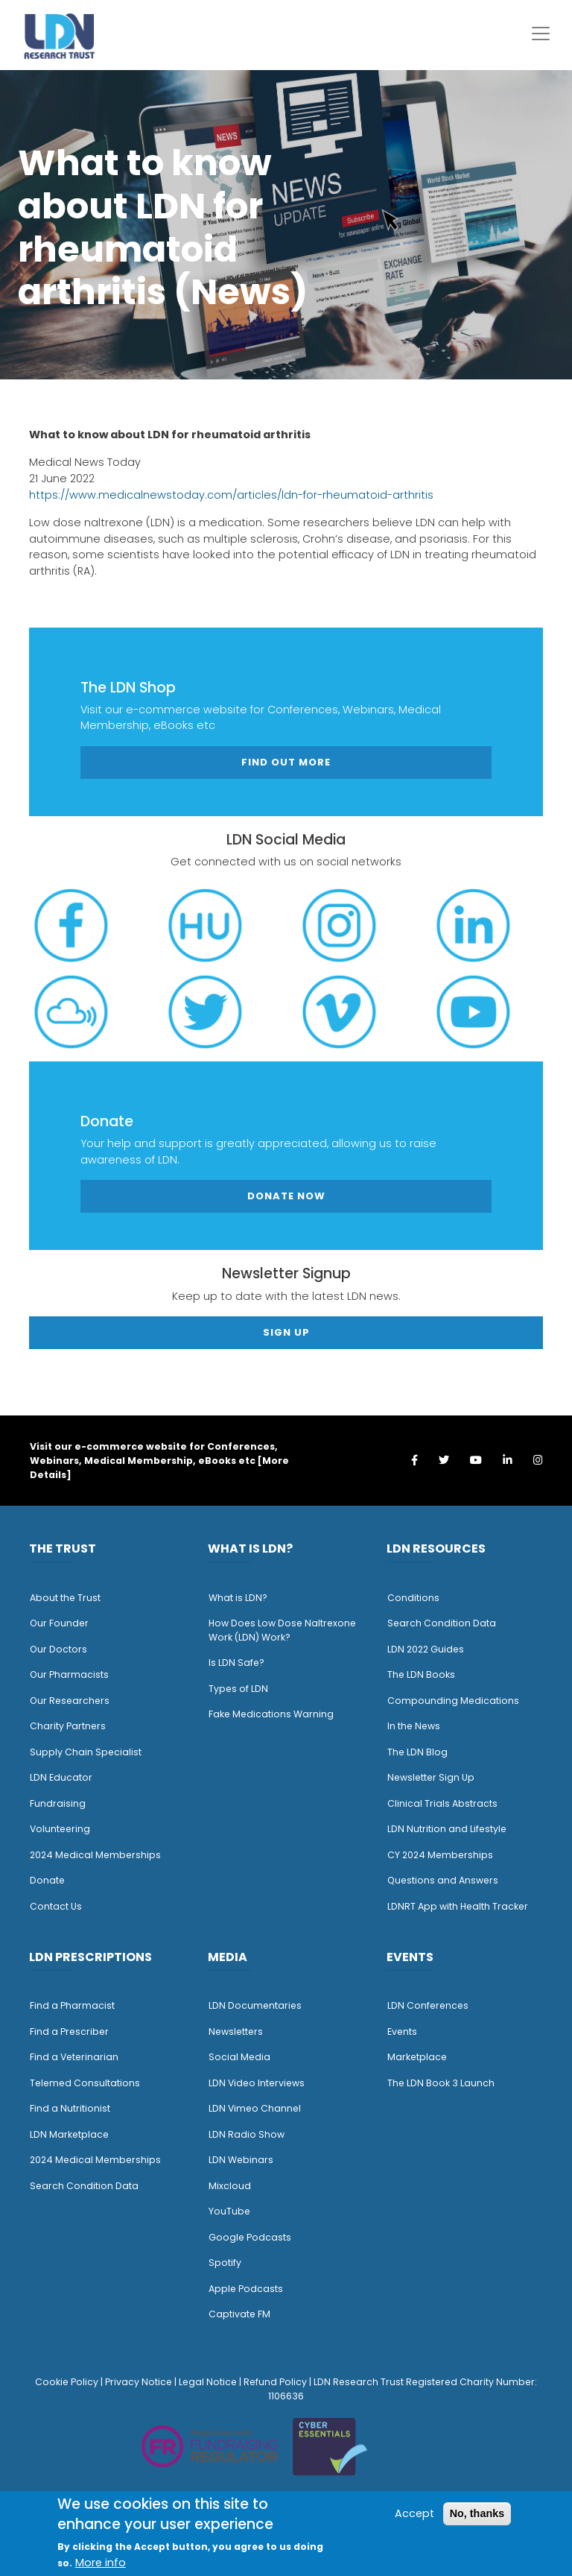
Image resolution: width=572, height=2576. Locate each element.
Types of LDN (238, 1688)
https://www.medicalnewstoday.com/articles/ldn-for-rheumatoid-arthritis (231, 494)
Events (402, 2031)
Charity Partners (68, 1726)
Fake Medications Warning (271, 1714)
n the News (415, 1726)
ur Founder (63, 1623)
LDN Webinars (241, 2159)
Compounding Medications (453, 1700)
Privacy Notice (138, 2381)
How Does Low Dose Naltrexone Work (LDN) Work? (282, 1630)
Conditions (413, 1597)
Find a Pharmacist (72, 2005)
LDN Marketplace (69, 2134)
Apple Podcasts (246, 2288)
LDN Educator (61, 1777)
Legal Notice (208, 2381)
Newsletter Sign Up (430, 1777)
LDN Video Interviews (257, 2083)
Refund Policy (275, 2381)
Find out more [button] (286, 762)
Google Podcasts (250, 2237)
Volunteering (60, 1828)
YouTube (229, 2211)
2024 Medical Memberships (95, 1855)
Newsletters (236, 2031)
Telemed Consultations (85, 2083)
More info (100, 2562)
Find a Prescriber (69, 2031)
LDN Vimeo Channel (255, 2108)
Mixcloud (230, 2185)
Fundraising (58, 1803)
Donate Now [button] (286, 1196)
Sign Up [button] (286, 1332)
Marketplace (417, 2057)
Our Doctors (58, 1649)
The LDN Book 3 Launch (441, 2083)
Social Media (239, 2057)
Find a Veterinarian (74, 2057)
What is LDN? (238, 1597)
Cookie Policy (66, 2381)
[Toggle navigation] (541, 33)
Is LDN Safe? (236, 1662)
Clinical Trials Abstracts (442, 1803)
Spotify (225, 2262)
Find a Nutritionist (70, 2108)
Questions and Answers (442, 1880)
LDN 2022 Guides (425, 1649)
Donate (47, 1880)
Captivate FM (239, 2314)
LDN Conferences (427, 2005)
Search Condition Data (441, 1623)
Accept (414, 2513)
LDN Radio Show (247, 2134)
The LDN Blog (417, 1752)
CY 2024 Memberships (440, 1855)
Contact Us (56, 1906)
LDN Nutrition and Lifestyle (446, 1828)
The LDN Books (421, 1674)
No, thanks (477, 2513)
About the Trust (65, 1597)
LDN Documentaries (255, 2005)
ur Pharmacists (73, 1674)
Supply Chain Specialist (86, 1752)
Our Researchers (69, 1700)
